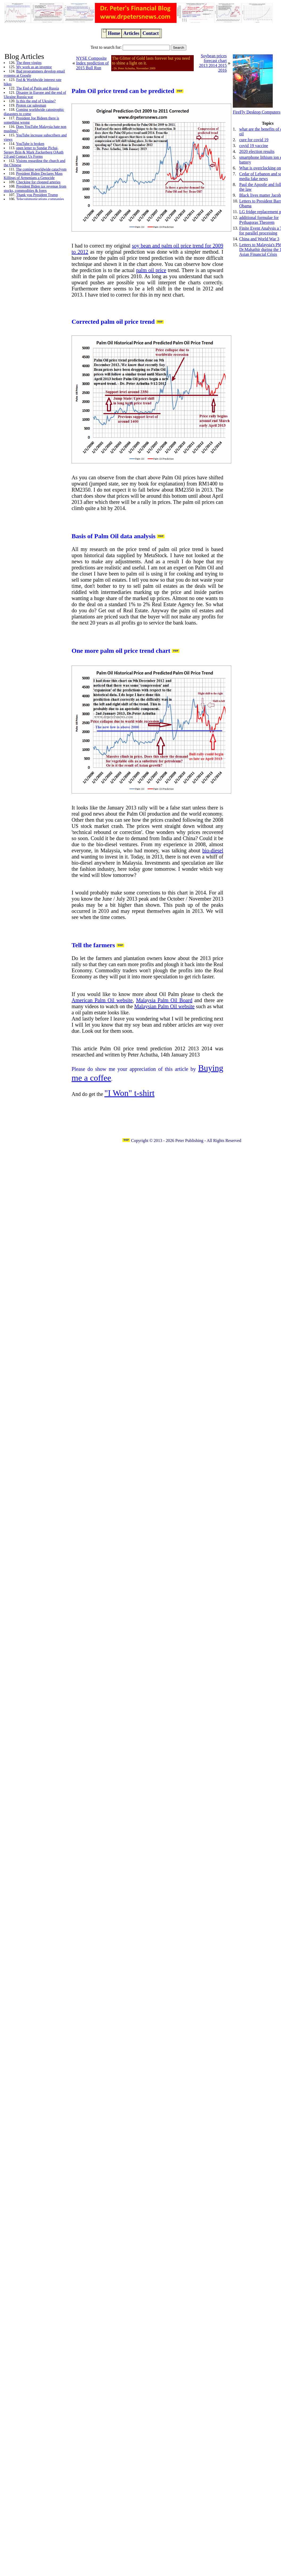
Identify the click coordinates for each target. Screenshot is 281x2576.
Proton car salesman (31, 105)
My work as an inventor (34, 67)
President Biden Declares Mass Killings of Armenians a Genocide (33, 176)
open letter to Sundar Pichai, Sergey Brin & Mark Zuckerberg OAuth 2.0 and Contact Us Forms (34, 152)
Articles (131, 33)
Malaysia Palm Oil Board (164, 1000)
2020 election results (256, 151)
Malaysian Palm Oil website (164, 1006)
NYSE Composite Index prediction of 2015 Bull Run (92, 63)
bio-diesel (212, 850)
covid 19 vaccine (253, 145)
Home (114, 33)
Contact (150, 33)
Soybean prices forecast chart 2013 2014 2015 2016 (213, 63)
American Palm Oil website (102, 1000)
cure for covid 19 (253, 139)
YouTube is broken (30, 144)
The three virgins (29, 63)
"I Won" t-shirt (129, 1093)
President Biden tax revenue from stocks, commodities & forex (35, 188)
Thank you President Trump (37, 195)
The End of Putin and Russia (37, 88)
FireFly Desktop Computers (256, 112)
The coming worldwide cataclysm (41, 169)
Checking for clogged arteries (38, 182)
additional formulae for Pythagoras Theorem (259, 220)
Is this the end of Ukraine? (36, 101)
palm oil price (151, 270)
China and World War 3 (259, 239)
